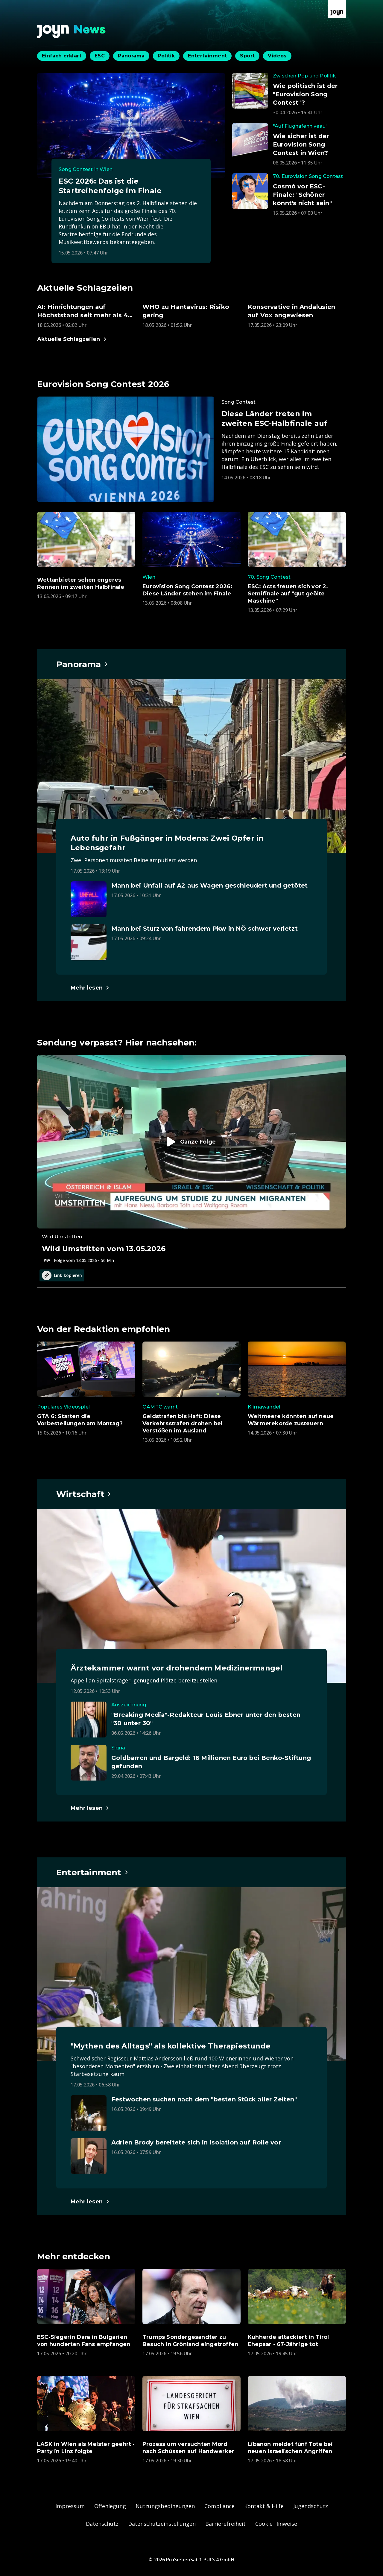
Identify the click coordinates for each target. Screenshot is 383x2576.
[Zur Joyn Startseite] (337, 9)
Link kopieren (62, 1275)
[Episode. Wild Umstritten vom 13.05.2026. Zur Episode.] (191, 1159)
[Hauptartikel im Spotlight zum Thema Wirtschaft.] (84, 1494)
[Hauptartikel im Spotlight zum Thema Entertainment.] (92, 1872)
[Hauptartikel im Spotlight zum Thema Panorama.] (82, 664)
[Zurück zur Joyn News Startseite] (71, 31)
